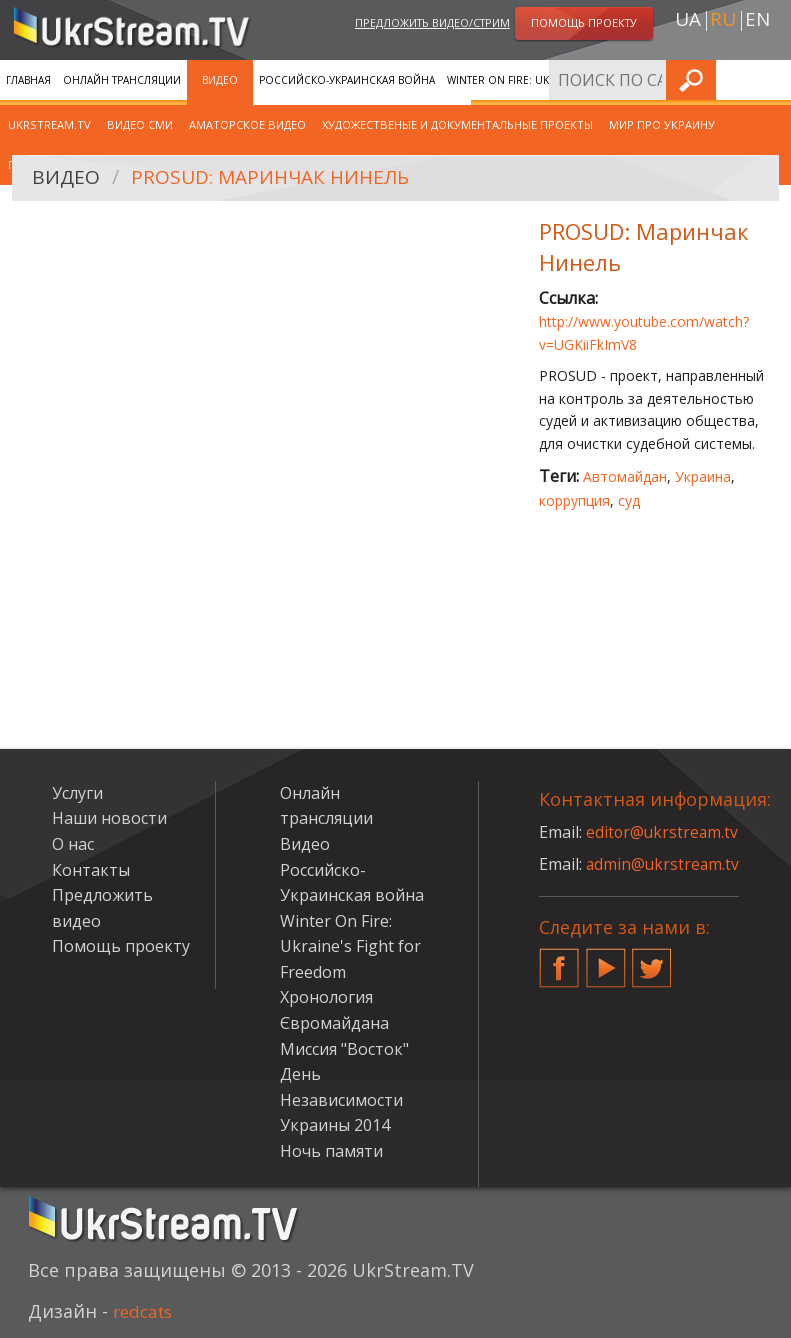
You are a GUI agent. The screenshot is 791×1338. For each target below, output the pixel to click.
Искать (770, 79)
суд (629, 500)
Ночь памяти (331, 1151)
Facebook (559, 960)
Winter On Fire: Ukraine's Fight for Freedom (571, 80)
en (757, 21)
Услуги (77, 793)
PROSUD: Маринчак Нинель (278, 178)
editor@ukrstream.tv (663, 832)
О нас (73, 844)
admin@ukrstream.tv (664, 864)
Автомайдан (625, 476)
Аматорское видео (247, 124)
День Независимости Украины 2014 (341, 1099)
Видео (220, 80)
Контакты (91, 870)
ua (688, 21)
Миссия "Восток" (344, 1049)
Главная (28, 80)
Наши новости (109, 818)
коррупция (574, 500)
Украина (703, 476)
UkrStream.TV (49, 124)
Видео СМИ (140, 124)
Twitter (652, 960)
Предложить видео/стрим (432, 23)
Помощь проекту (121, 946)
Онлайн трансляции (122, 80)
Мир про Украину (662, 124)
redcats (145, 1311)
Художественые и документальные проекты (457, 124)
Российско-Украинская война (347, 80)
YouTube (606, 960)
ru (723, 21)
